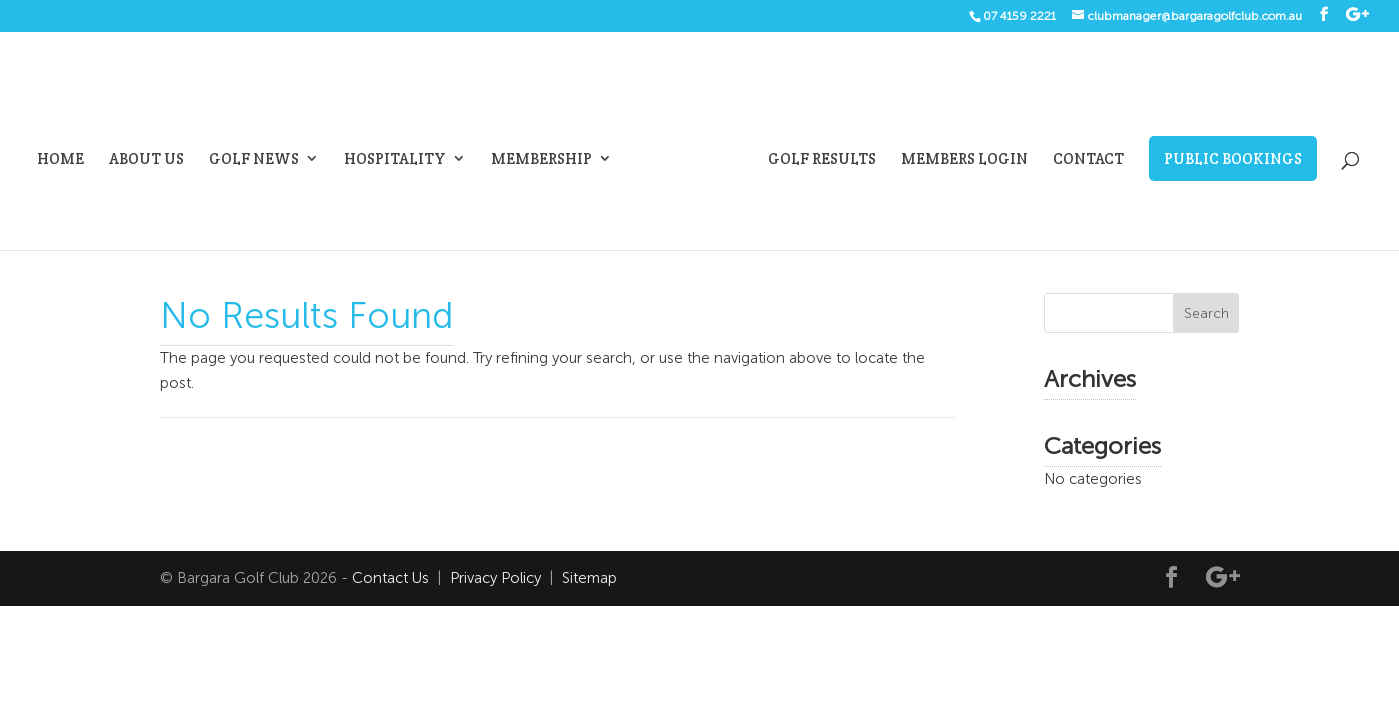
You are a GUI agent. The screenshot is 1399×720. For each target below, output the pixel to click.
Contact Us (390, 578)
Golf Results (822, 159)
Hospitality (395, 159)
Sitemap (589, 578)
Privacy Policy (495, 578)
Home (60, 159)
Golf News (254, 159)
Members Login (964, 159)
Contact (1088, 159)
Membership (541, 159)
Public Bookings (1233, 158)
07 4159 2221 (1019, 16)
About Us (146, 159)
